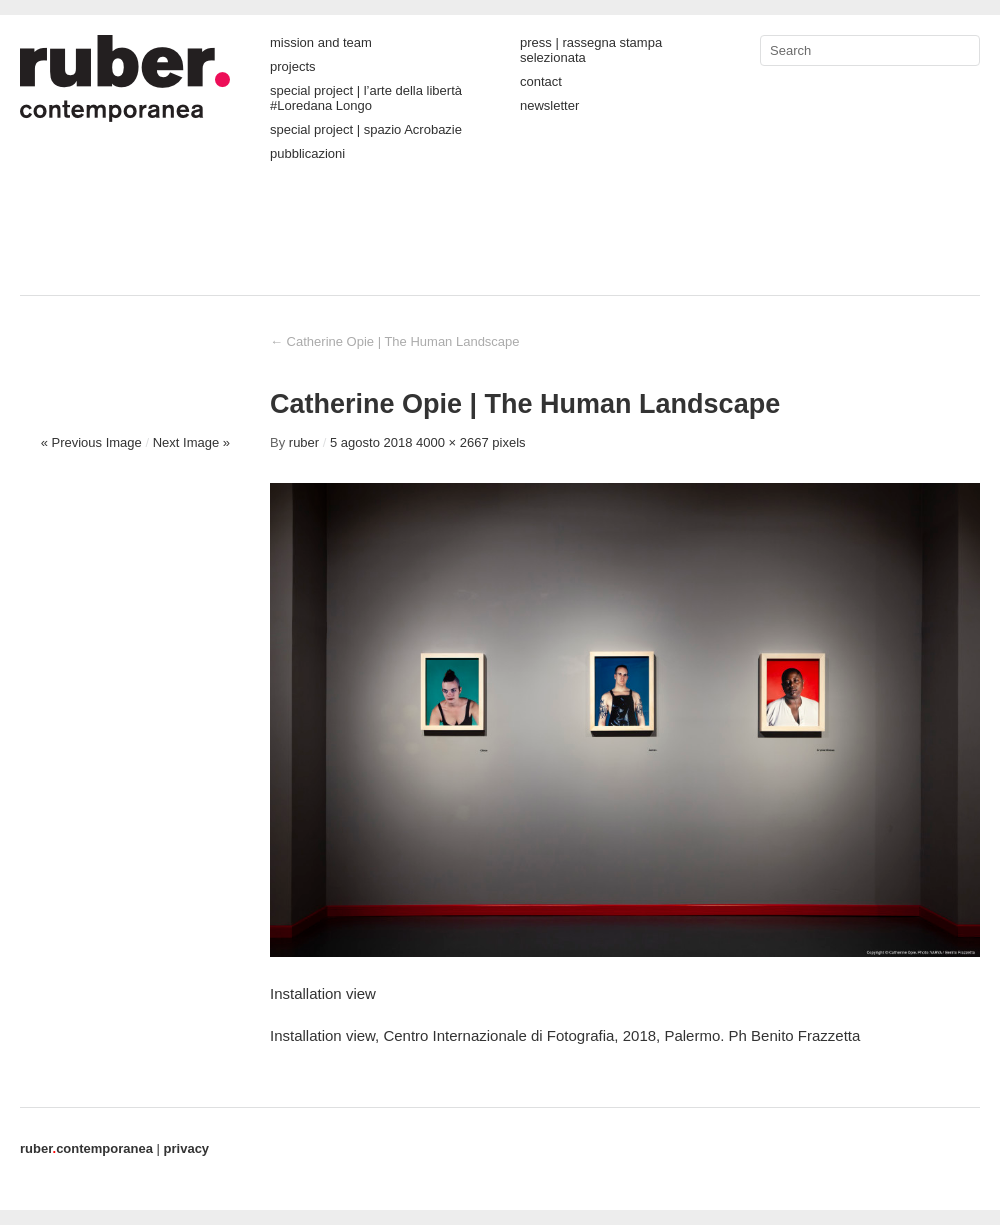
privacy (187, 1148)
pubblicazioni (307, 153)
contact (541, 81)
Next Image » (191, 442)
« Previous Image (91, 442)
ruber (304, 442)
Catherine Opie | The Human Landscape (395, 341)
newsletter (549, 105)
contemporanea (86, 1148)
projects (293, 66)
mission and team (321, 42)
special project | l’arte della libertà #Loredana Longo (366, 98)
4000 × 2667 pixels (471, 442)
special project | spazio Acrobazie (366, 129)
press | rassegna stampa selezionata (591, 50)
